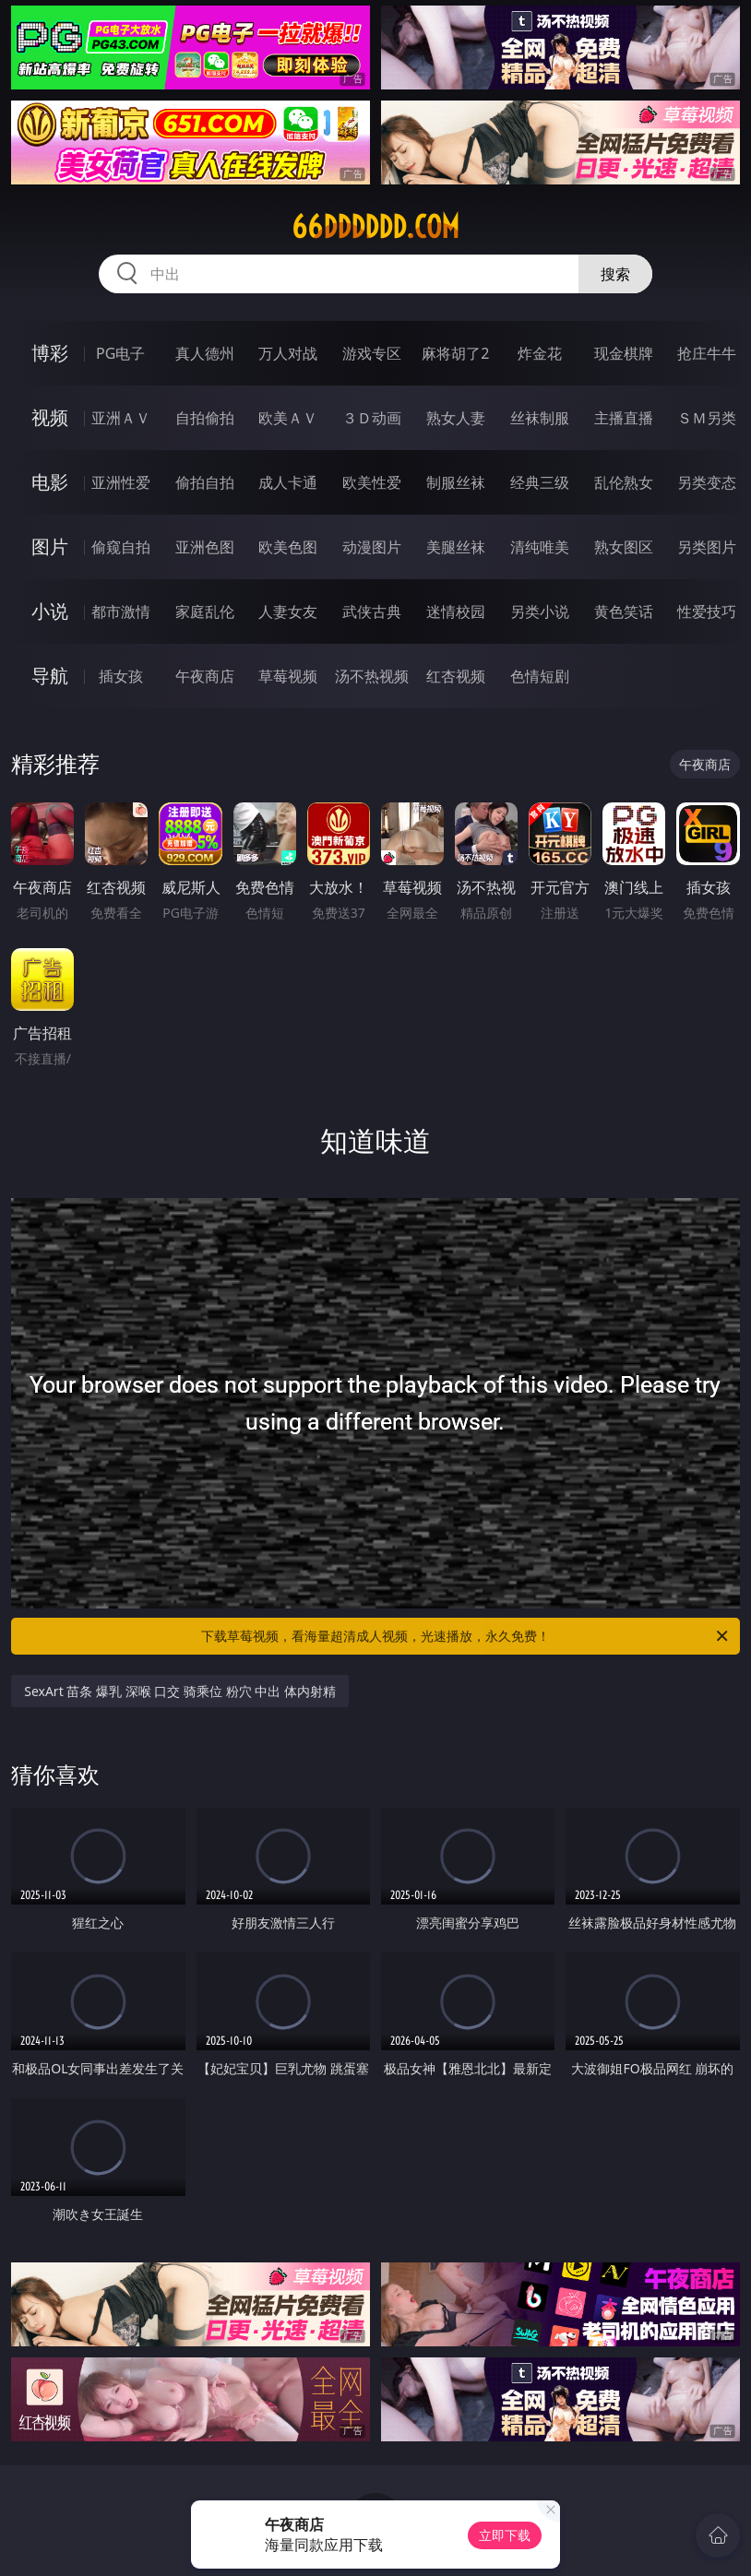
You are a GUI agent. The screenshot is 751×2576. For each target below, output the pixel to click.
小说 (49, 611)
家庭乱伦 (204, 611)
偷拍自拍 (204, 482)
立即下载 (504, 2535)
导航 (49, 675)
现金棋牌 (623, 353)
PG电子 (120, 353)
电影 (49, 481)
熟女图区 (623, 547)
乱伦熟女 (623, 482)
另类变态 (706, 482)
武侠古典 (371, 611)
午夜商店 (204, 676)
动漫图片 (371, 547)
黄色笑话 (623, 611)
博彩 (49, 352)
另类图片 (706, 547)
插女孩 (121, 676)
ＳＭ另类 (706, 418)
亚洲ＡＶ (120, 418)
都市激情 (120, 611)
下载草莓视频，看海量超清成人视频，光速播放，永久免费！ (466, 1636)
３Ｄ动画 (371, 418)
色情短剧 (539, 676)
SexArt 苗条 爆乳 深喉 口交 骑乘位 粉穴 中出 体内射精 (180, 1691)
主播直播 (623, 418)
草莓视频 (287, 676)
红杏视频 (455, 676)
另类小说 (539, 611)
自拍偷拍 (204, 418)
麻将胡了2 (455, 353)
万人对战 (287, 353)
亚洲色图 (204, 547)
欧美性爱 (371, 482)
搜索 (615, 274)
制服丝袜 (455, 482)
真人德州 (204, 353)
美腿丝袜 (455, 547)
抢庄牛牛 (706, 353)
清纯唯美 (539, 547)
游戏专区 (371, 353)
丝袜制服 (539, 418)
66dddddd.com (375, 226)
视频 (49, 417)
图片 (49, 546)
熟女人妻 (455, 418)
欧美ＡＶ (287, 418)
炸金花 (540, 353)
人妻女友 (287, 611)
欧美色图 (287, 547)
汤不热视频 (372, 676)
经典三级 (539, 482)
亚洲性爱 (120, 482)
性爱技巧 (706, 611)
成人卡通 (287, 482)
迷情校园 (455, 611)
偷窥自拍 (120, 547)
